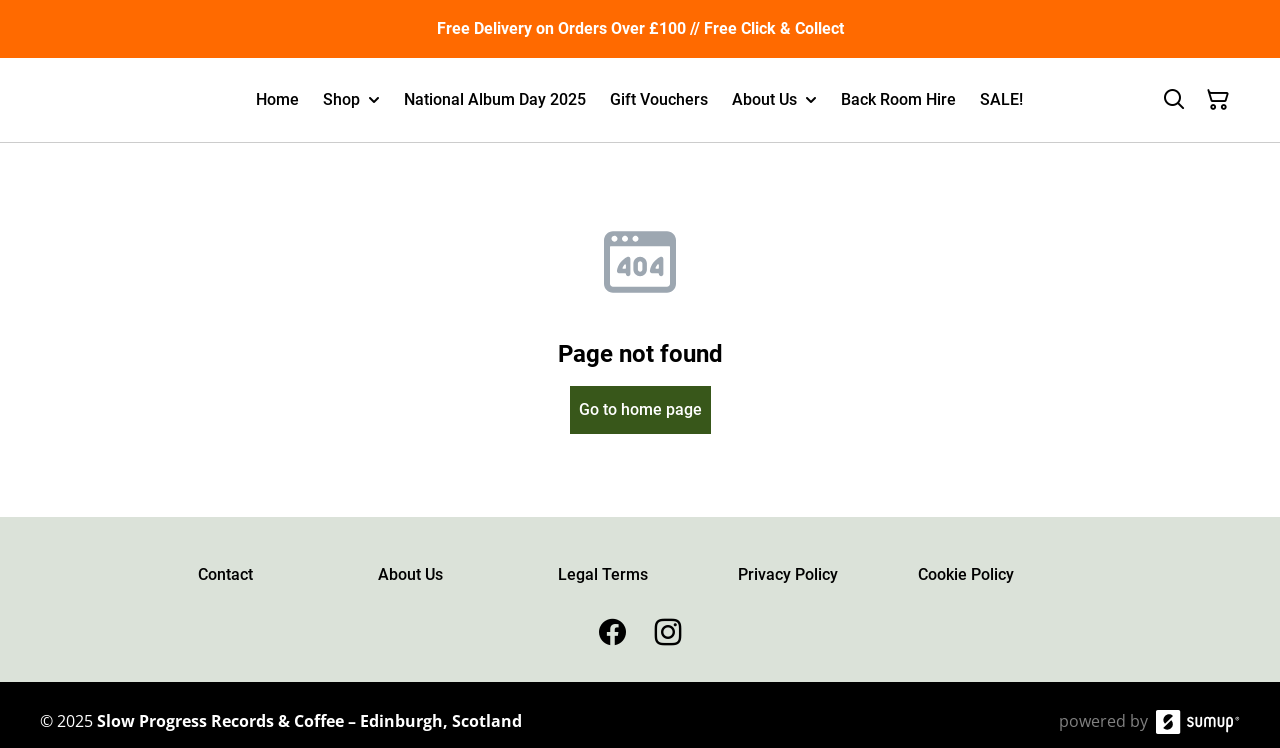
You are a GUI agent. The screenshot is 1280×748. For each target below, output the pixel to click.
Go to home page (640, 409)
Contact (225, 574)
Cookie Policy (966, 574)
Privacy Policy (788, 574)
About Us (410, 574)
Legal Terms (603, 574)
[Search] (1174, 100)
